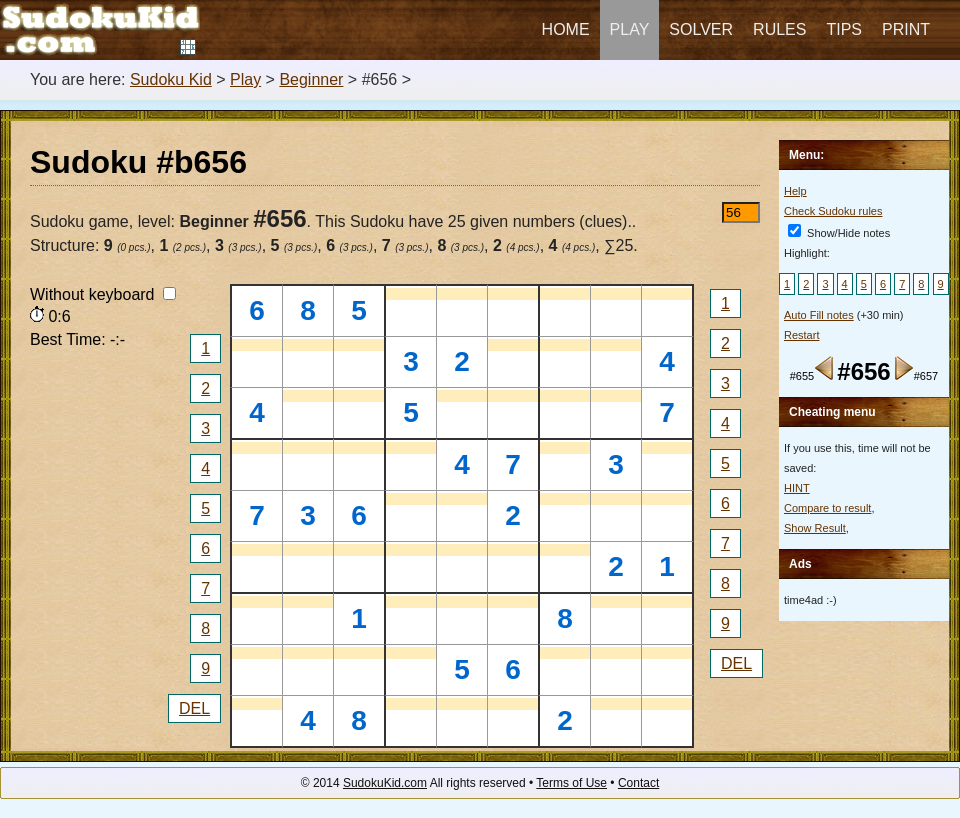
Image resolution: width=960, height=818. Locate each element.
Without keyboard (103, 294)
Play (630, 29)
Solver (701, 29)
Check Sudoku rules (833, 211)
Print (906, 29)
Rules (779, 29)
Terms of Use (571, 783)
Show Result (815, 528)
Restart (801, 335)
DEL (194, 708)
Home (566, 29)
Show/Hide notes (839, 233)
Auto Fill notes (819, 315)
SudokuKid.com (385, 783)
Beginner (311, 79)
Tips (844, 29)
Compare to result (827, 508)
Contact (638, 783)
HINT (797, 488)
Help (795, 191)
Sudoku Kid (171, 79)
